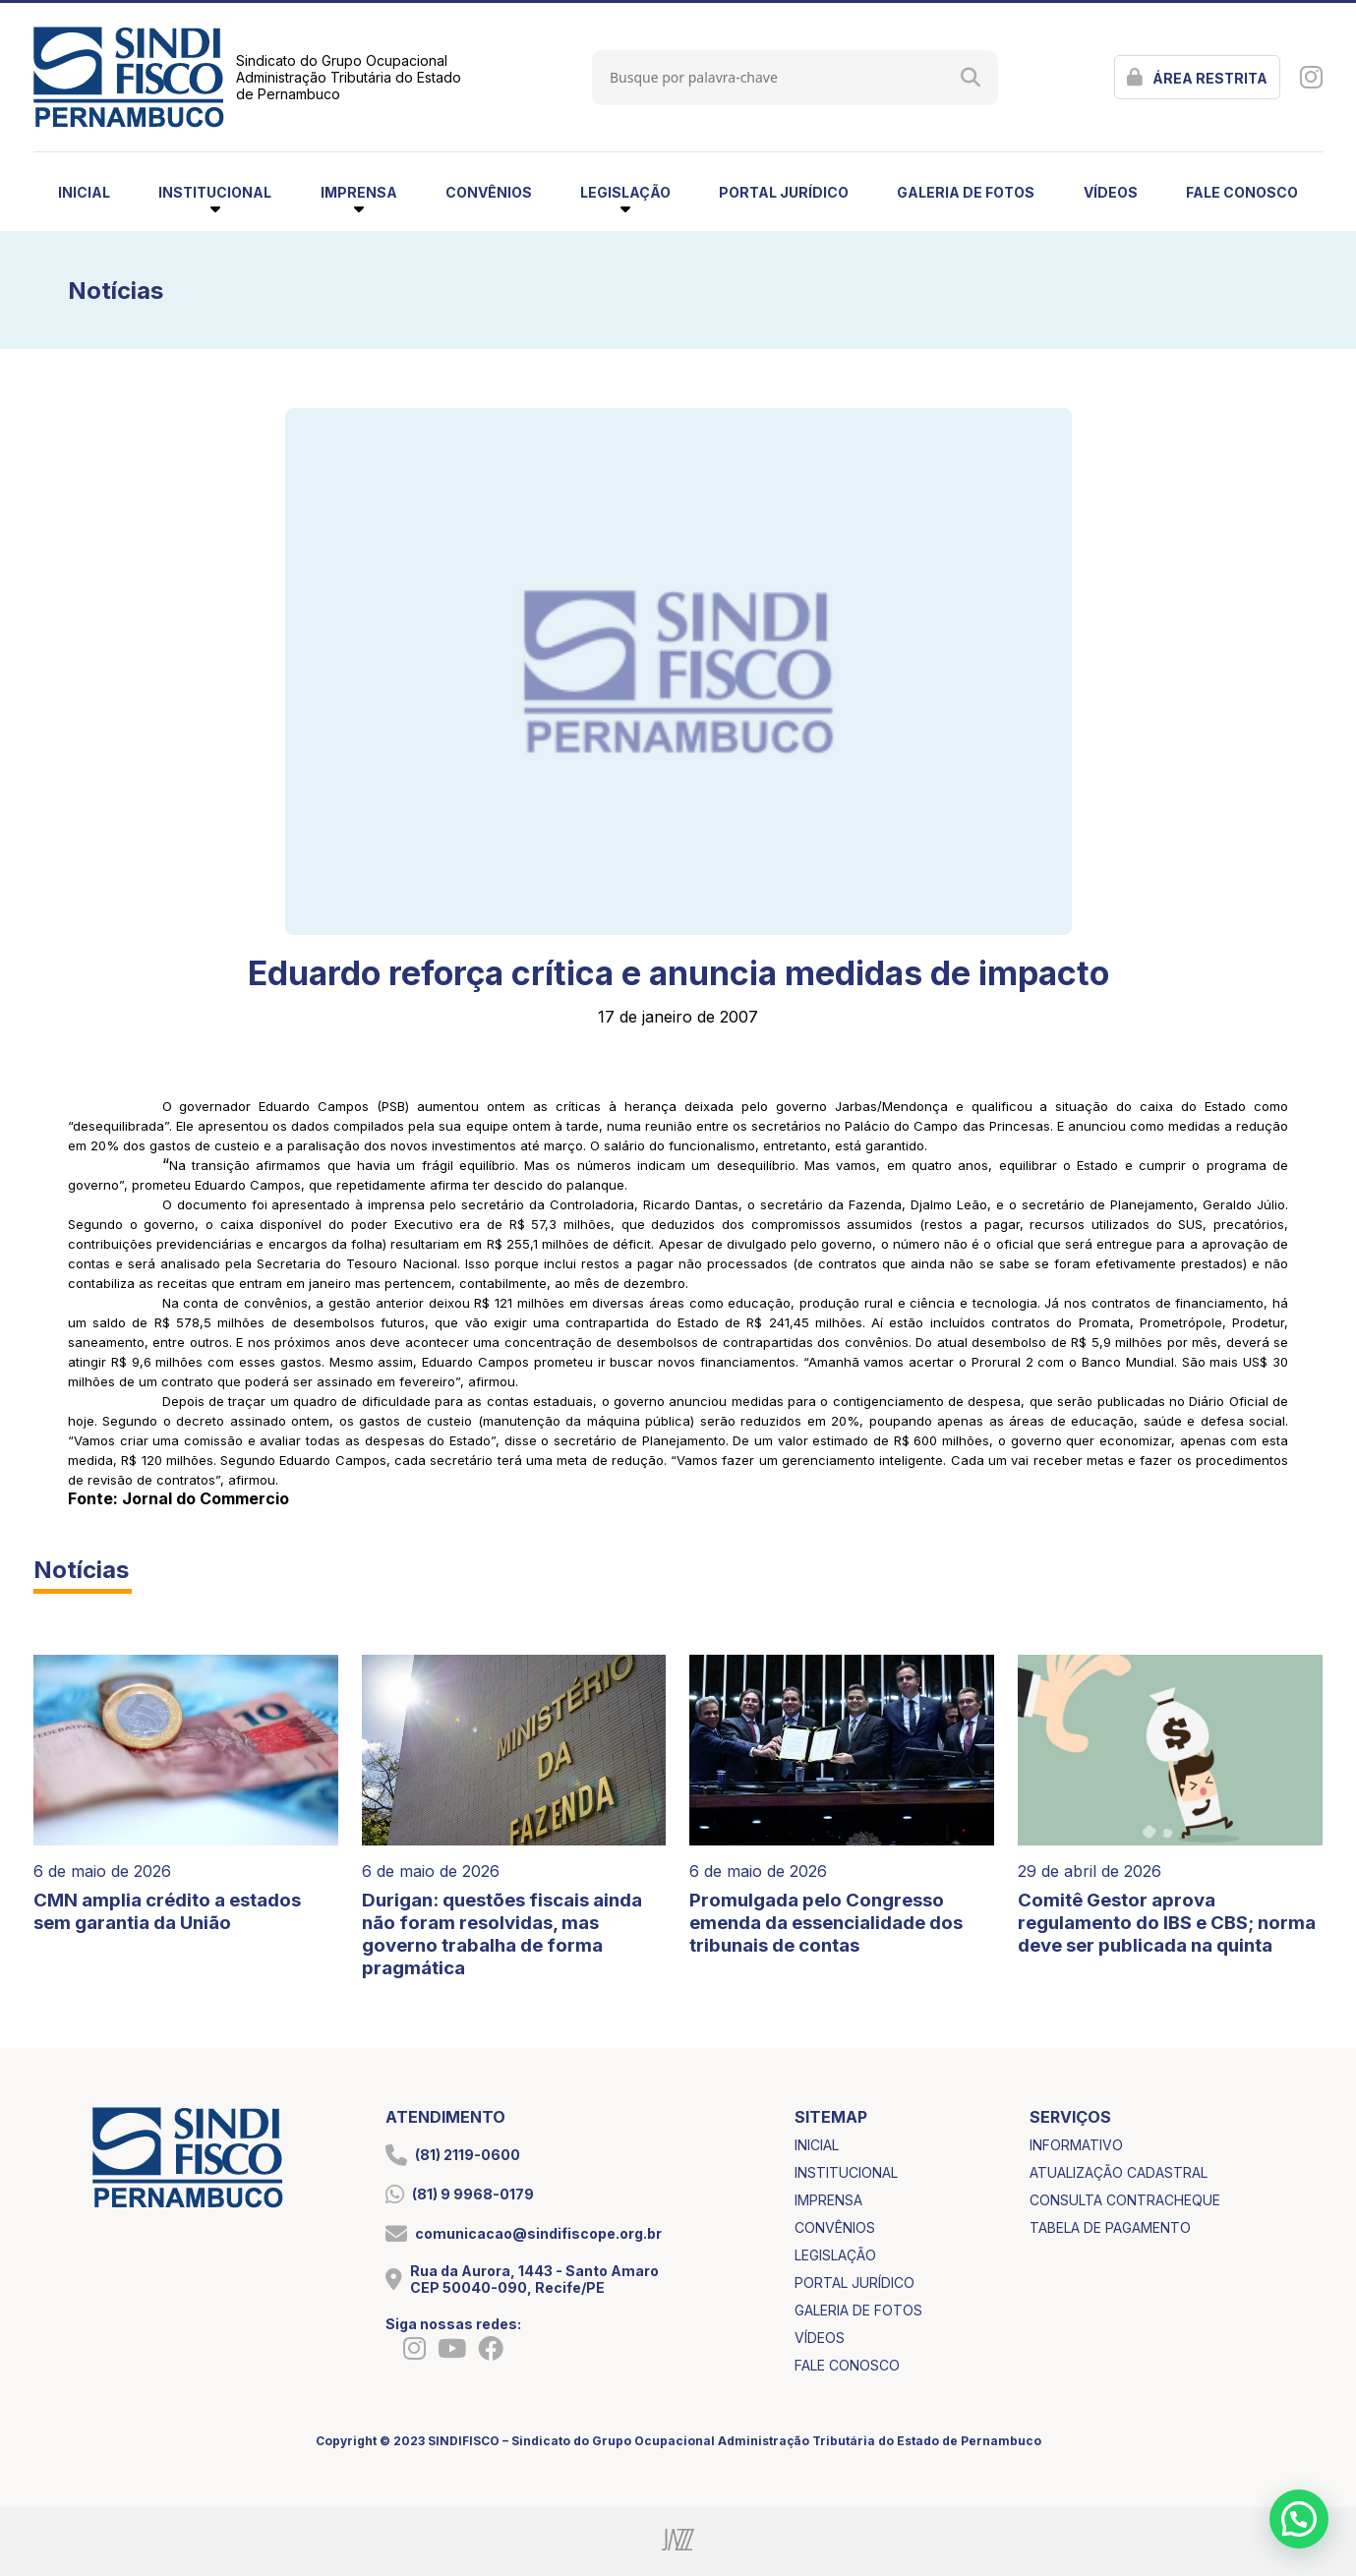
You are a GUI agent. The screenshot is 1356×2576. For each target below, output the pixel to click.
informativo (1076, 2145)
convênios (488, 192)
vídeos (1111, 192)
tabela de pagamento (1110, 2227)
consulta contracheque (1125, 2200)
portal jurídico (784, 192)
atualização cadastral (1119, 2172)
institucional (846, 2172)
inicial (84, 192)
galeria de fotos (965, 192)
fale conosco (1242, 192)
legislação (835, 2255)
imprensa (828, 2200)
